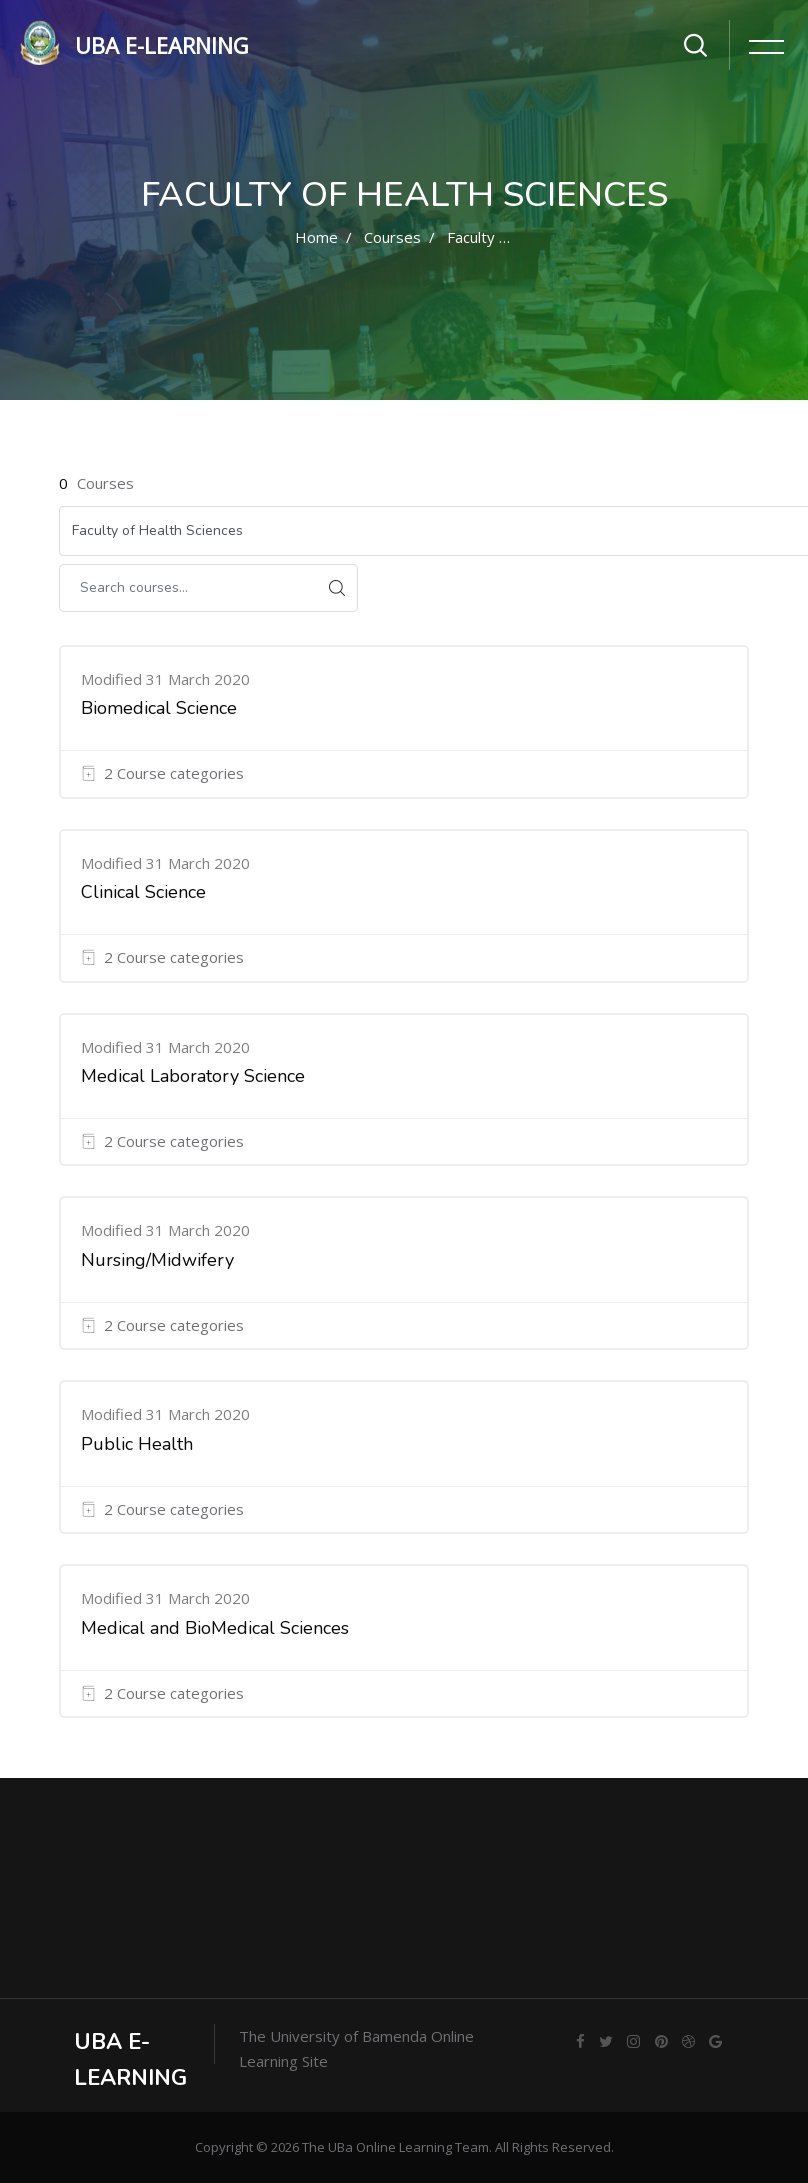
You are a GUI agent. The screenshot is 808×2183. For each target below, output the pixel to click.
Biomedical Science (159, 708)
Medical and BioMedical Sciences (215, 1628)
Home (316, 237)
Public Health (137, 1444)
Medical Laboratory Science (193, 1076)
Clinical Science (143, 892)
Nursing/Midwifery (157, 1260)
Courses (392, 237)
